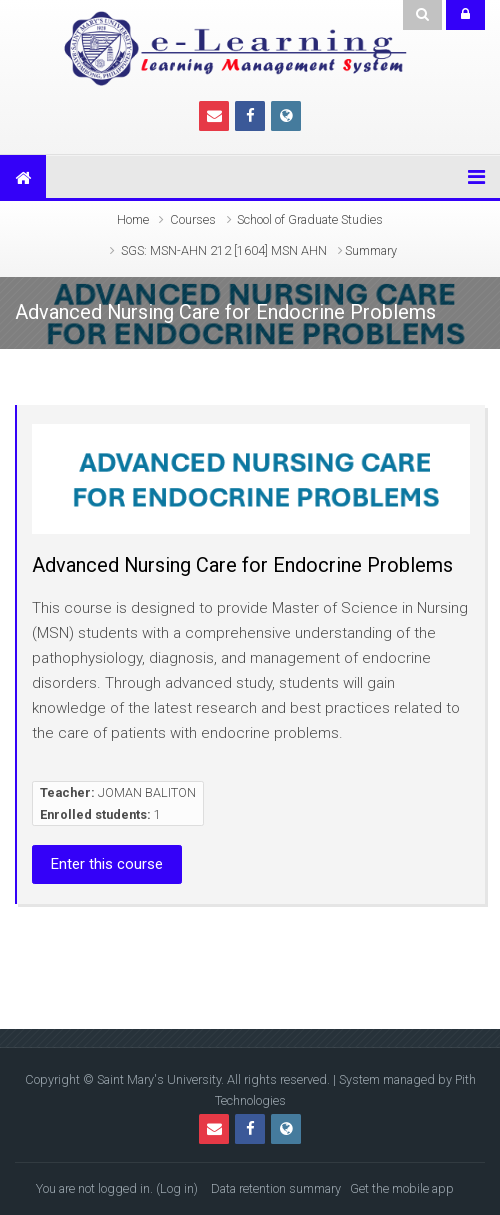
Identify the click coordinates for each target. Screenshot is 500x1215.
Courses (193, 219)
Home (133, 219)
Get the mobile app (402, 1188)
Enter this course (107, 864)
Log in (177, 1188)
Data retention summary (276, 1188)
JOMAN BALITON (147, 792)
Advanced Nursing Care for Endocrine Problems (242, 565)
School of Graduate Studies (310, 219)
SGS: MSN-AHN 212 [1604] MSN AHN (224, 250)
